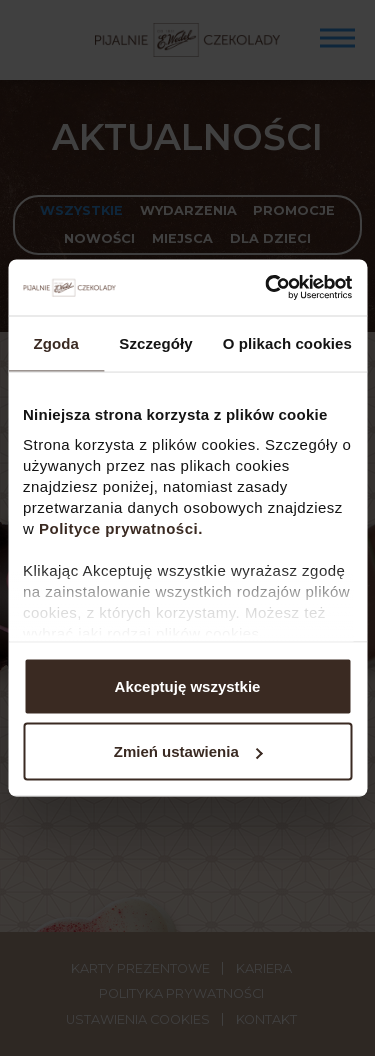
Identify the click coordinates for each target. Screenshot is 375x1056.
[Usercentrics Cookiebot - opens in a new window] (267, 288)
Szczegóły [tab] (155, 342)
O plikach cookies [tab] (287, 342)
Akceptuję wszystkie (188, 685)
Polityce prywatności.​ (123, 528)
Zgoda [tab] (56, 342)
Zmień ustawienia (188, 751)
